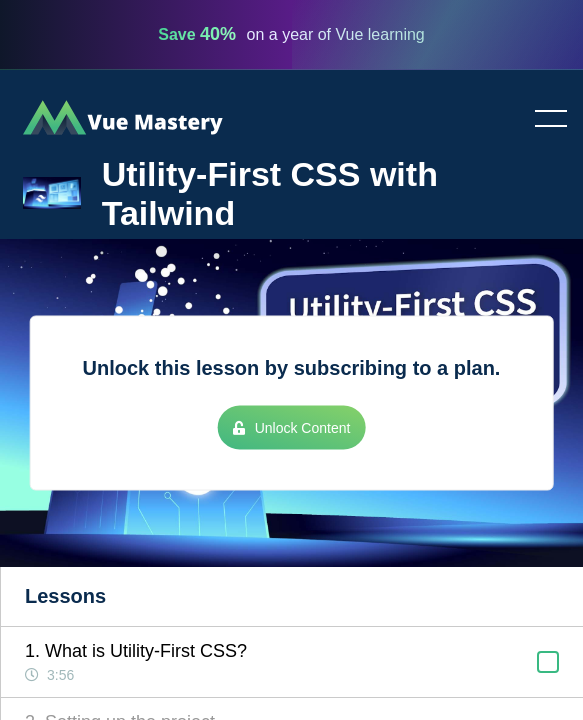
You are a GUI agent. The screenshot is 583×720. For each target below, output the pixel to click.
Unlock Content (292, 428)
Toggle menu (543, 120)
